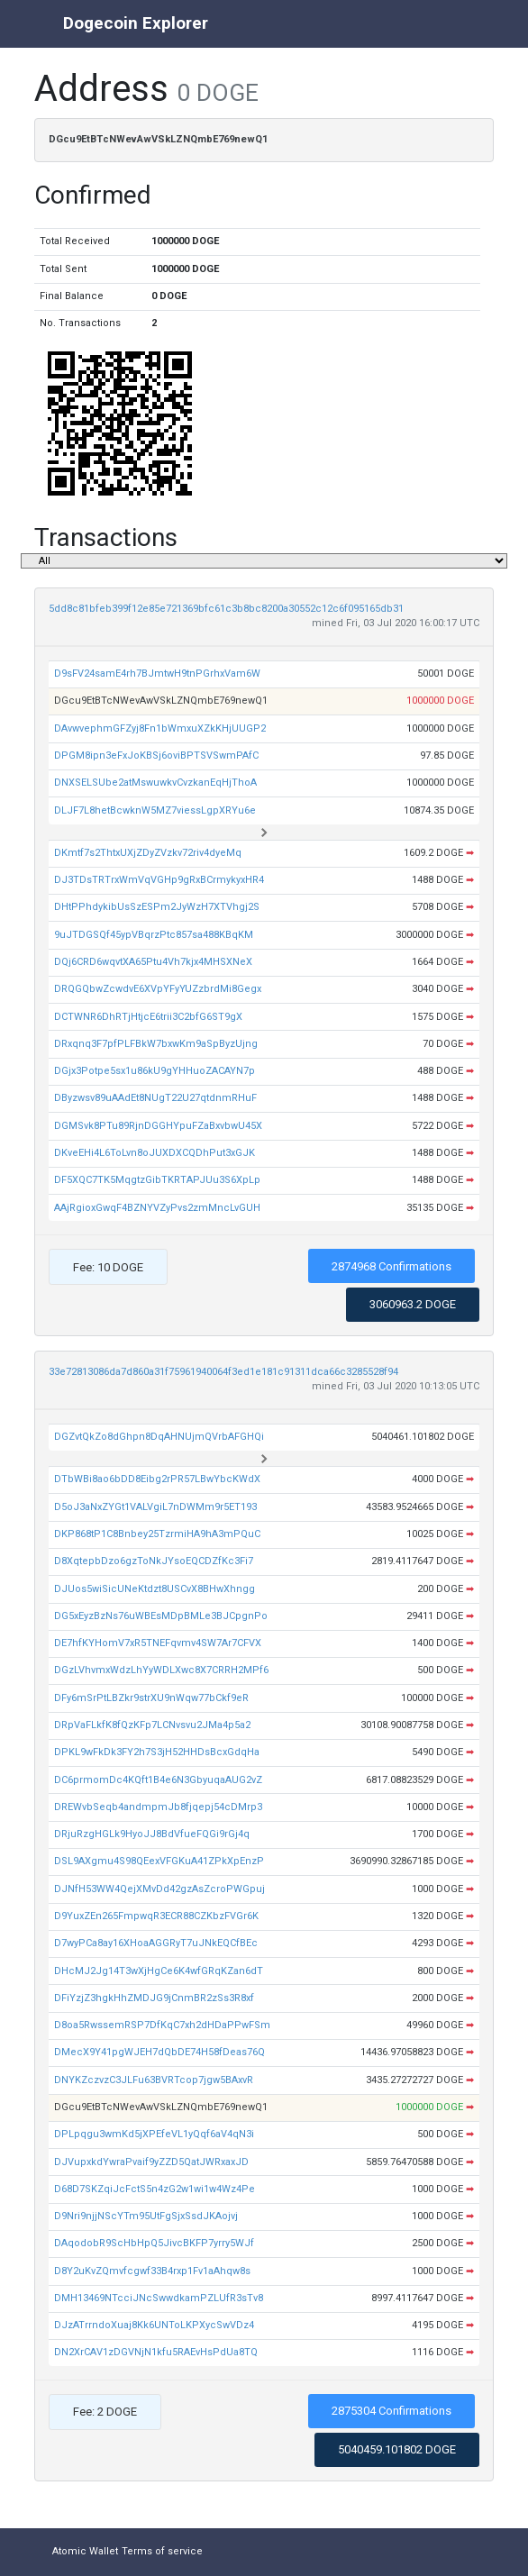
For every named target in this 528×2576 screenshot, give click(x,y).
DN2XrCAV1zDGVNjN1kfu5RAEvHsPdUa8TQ (156, 2352)
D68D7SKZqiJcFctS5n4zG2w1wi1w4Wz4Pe (154, 2189)
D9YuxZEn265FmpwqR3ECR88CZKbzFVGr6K (156, 1916)
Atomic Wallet (85, 2551)
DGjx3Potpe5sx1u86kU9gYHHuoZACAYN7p (154, 1071)
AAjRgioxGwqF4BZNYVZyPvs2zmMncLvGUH (157, 1208)
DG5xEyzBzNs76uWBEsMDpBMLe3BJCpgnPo (161, 1616)
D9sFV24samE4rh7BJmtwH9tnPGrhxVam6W (157, 673)
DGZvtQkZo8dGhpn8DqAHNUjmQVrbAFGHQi (159, 1437)
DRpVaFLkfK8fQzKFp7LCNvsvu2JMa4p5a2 (152, 1725)
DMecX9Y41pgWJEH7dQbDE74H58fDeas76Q (159, 2052)
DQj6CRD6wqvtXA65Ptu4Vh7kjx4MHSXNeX (153, 962)
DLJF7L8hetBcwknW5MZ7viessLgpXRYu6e (155, 810)
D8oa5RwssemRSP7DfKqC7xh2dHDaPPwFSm (162, 2025)
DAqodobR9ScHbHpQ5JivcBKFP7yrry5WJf (154, 2243)
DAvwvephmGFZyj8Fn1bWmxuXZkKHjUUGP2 (160, 728)
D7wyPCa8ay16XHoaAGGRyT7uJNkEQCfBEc (156, 1943)
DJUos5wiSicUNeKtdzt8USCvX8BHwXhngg (154, 1589)
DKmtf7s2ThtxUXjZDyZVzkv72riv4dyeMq (147, 853)
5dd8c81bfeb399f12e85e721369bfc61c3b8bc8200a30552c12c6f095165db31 (226, 608)
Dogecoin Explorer (135, 23)
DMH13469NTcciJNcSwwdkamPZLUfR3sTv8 (158, 2298)
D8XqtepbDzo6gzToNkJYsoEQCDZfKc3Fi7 (153, 1561)
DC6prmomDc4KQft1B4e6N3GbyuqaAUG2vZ (158, 1780)
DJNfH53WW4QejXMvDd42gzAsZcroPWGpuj (159, 1889)
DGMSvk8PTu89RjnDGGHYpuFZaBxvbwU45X (158, 1126)
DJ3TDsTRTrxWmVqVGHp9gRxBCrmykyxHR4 (159, 880)
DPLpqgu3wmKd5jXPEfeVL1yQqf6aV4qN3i (154, 2134)
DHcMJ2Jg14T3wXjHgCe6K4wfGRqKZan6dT (158, 1971)
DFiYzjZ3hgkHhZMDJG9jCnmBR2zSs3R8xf (154, 1998)
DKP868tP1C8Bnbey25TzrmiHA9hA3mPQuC (157, 1534)
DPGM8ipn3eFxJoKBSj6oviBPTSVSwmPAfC (156, 755)
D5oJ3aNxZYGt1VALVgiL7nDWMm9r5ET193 (155, 1507)
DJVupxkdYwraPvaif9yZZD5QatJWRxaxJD (151, 2162)
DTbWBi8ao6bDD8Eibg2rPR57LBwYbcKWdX (157, 1479)
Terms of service (162, 2551)
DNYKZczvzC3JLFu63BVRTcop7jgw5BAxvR (153, 2080)
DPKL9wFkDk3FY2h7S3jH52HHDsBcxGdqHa (156, 1752)
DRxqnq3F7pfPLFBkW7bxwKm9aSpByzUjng (156, 1044)
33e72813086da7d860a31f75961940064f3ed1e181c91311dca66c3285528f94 (223, 1372)
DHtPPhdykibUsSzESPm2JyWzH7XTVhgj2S (156, 907)
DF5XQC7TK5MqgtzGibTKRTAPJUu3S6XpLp (157, 1180)
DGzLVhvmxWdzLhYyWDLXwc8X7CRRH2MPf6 (161, 1670)
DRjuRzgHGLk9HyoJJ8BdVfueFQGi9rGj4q (152, 1834)
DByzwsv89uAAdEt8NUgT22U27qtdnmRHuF (155, 1098)
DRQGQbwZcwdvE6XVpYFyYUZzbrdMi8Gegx (157, 989)
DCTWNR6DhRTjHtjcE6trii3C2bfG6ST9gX (148, 1017)
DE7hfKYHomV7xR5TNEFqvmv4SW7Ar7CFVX (157, 1643)
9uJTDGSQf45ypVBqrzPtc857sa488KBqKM (153, 935)
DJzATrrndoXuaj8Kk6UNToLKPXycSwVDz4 (154, 2325)
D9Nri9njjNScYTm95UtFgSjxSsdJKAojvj (146, 2216)
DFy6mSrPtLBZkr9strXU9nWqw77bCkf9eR (151, 1698)
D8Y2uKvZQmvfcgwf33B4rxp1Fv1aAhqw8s (152, 2271)
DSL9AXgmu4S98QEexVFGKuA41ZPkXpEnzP (159, 1861)
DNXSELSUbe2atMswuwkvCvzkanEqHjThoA (155, 782)
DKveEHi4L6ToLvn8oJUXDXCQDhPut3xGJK (154, 1153)
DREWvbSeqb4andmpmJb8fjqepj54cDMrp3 (158, 1807)
